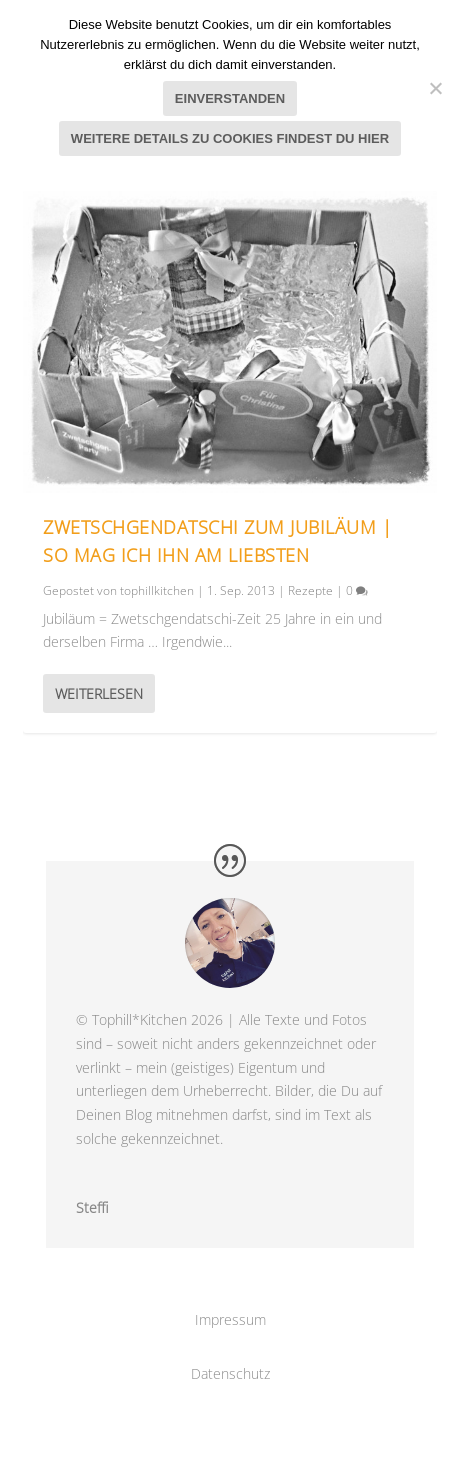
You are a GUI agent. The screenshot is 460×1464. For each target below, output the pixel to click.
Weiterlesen (99, 693)
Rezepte (310, 590)
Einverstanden (230, 98)
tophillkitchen (157, 590)
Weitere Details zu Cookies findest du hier (230, 138)
